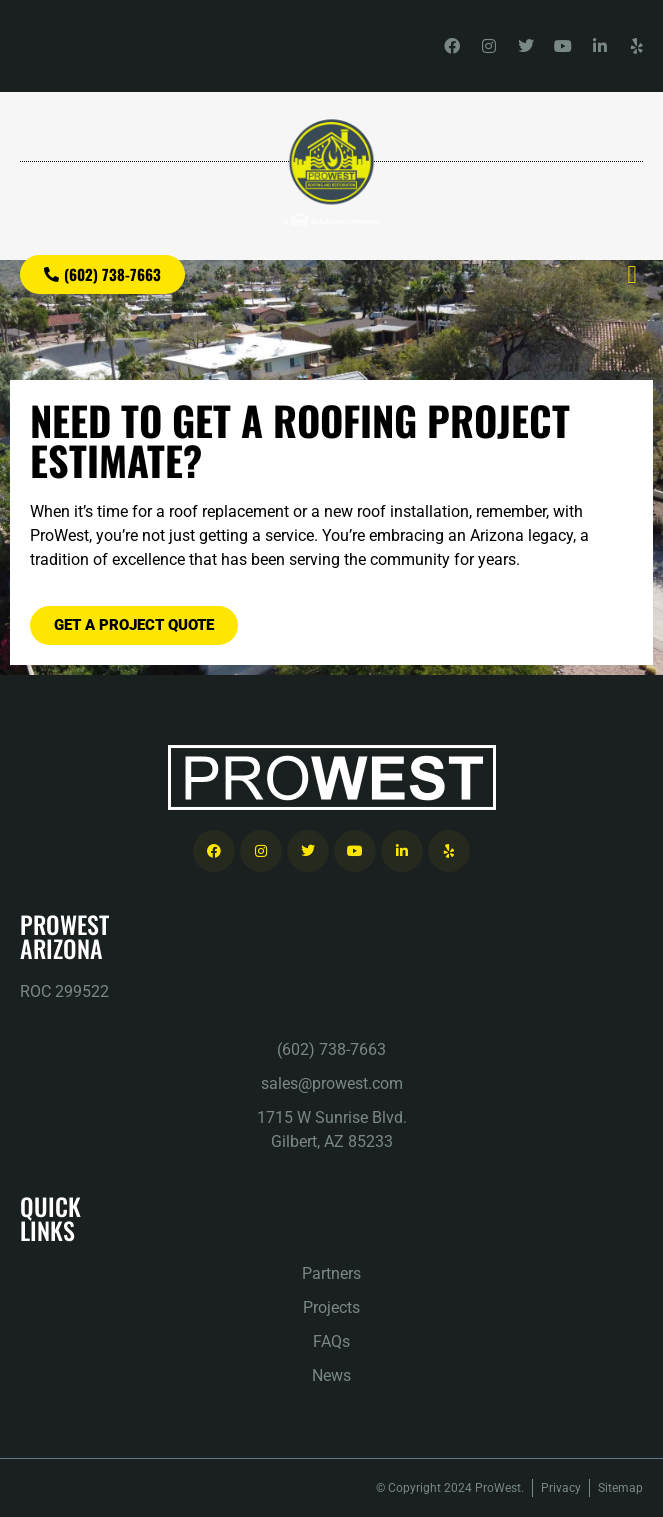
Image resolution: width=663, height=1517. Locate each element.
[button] (632, 275)
